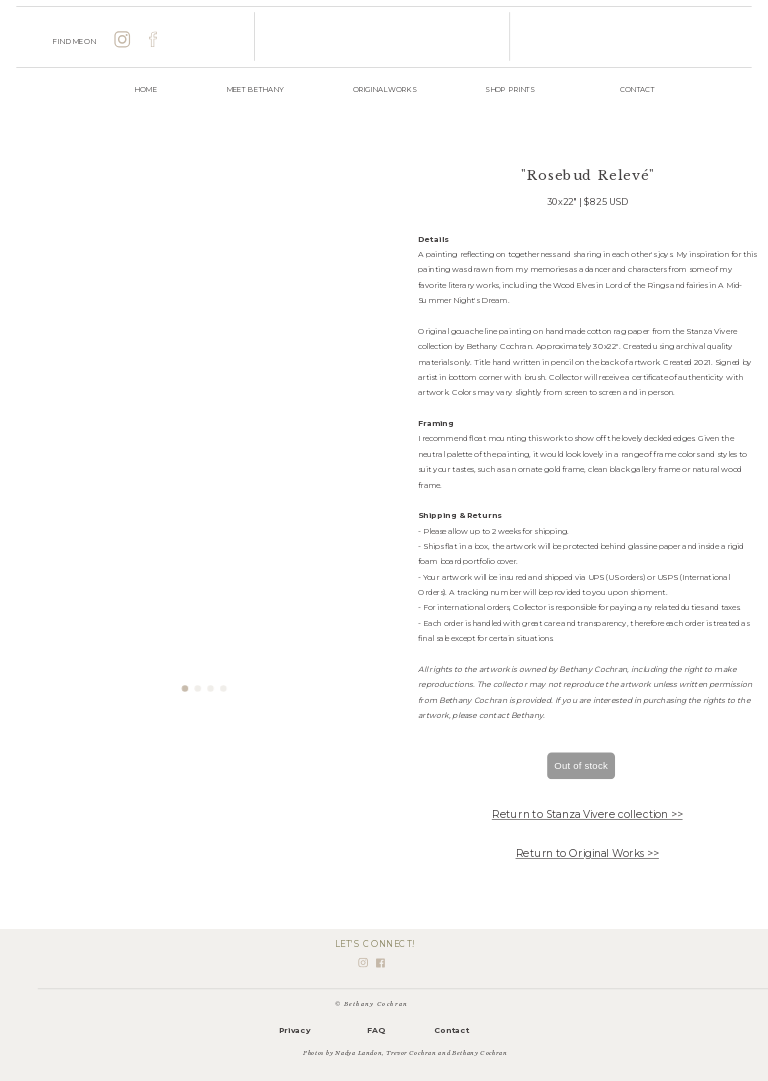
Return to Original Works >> (587, 853)
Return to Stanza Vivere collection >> (587, 814)
